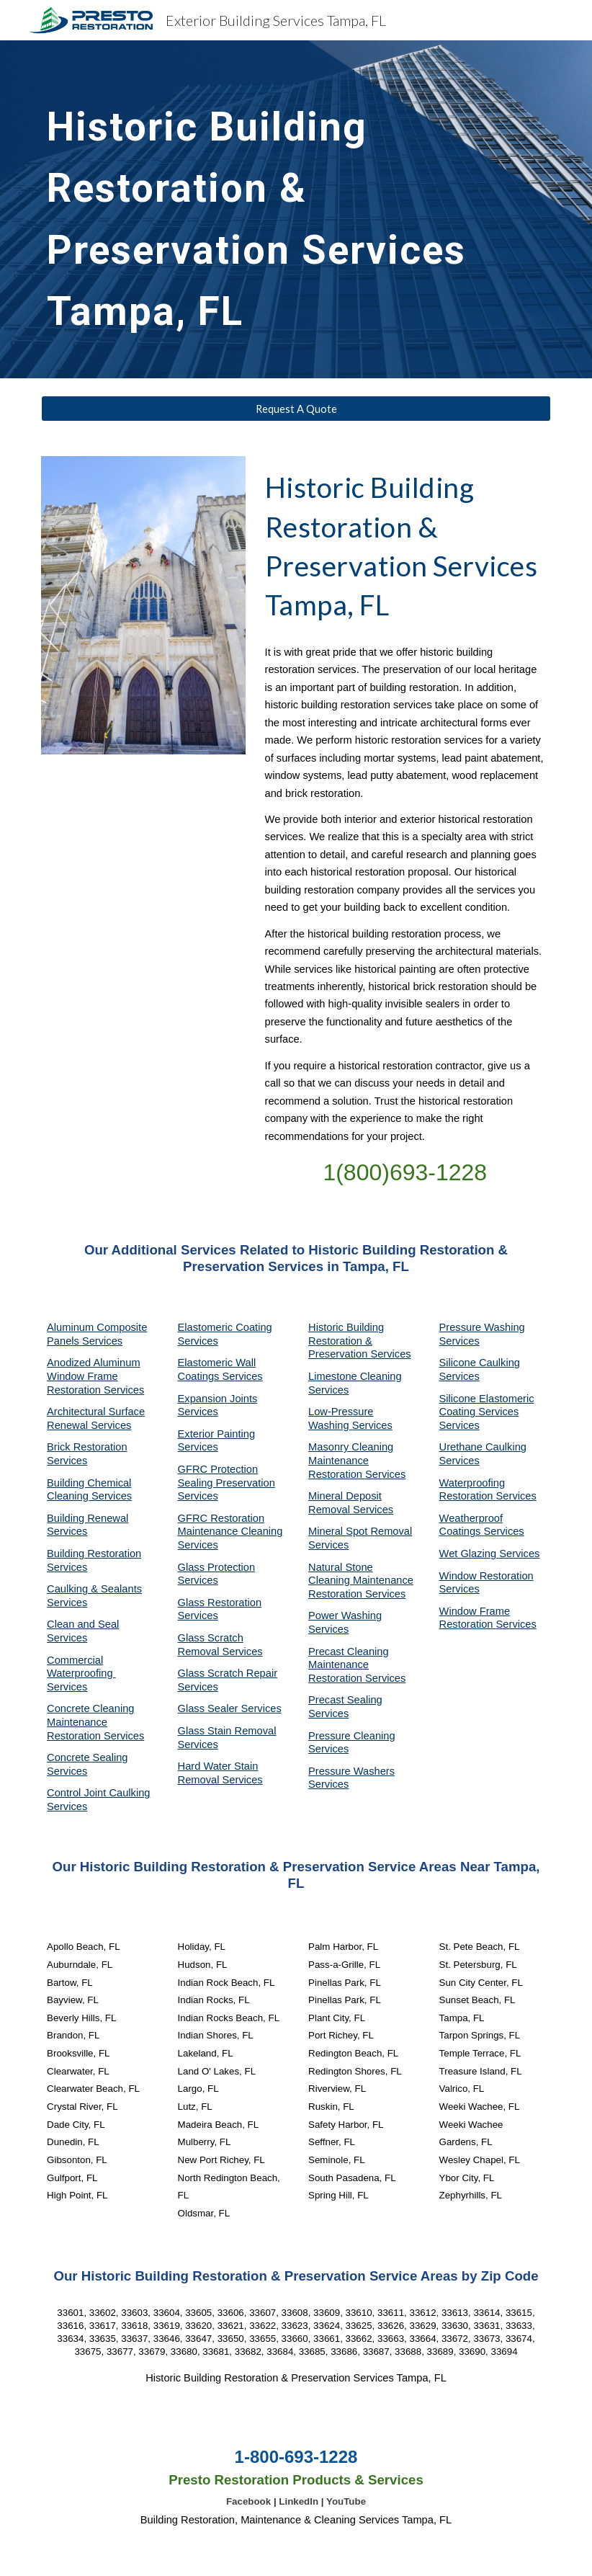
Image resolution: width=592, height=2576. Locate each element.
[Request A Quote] (296, 408)
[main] (296, 209)
